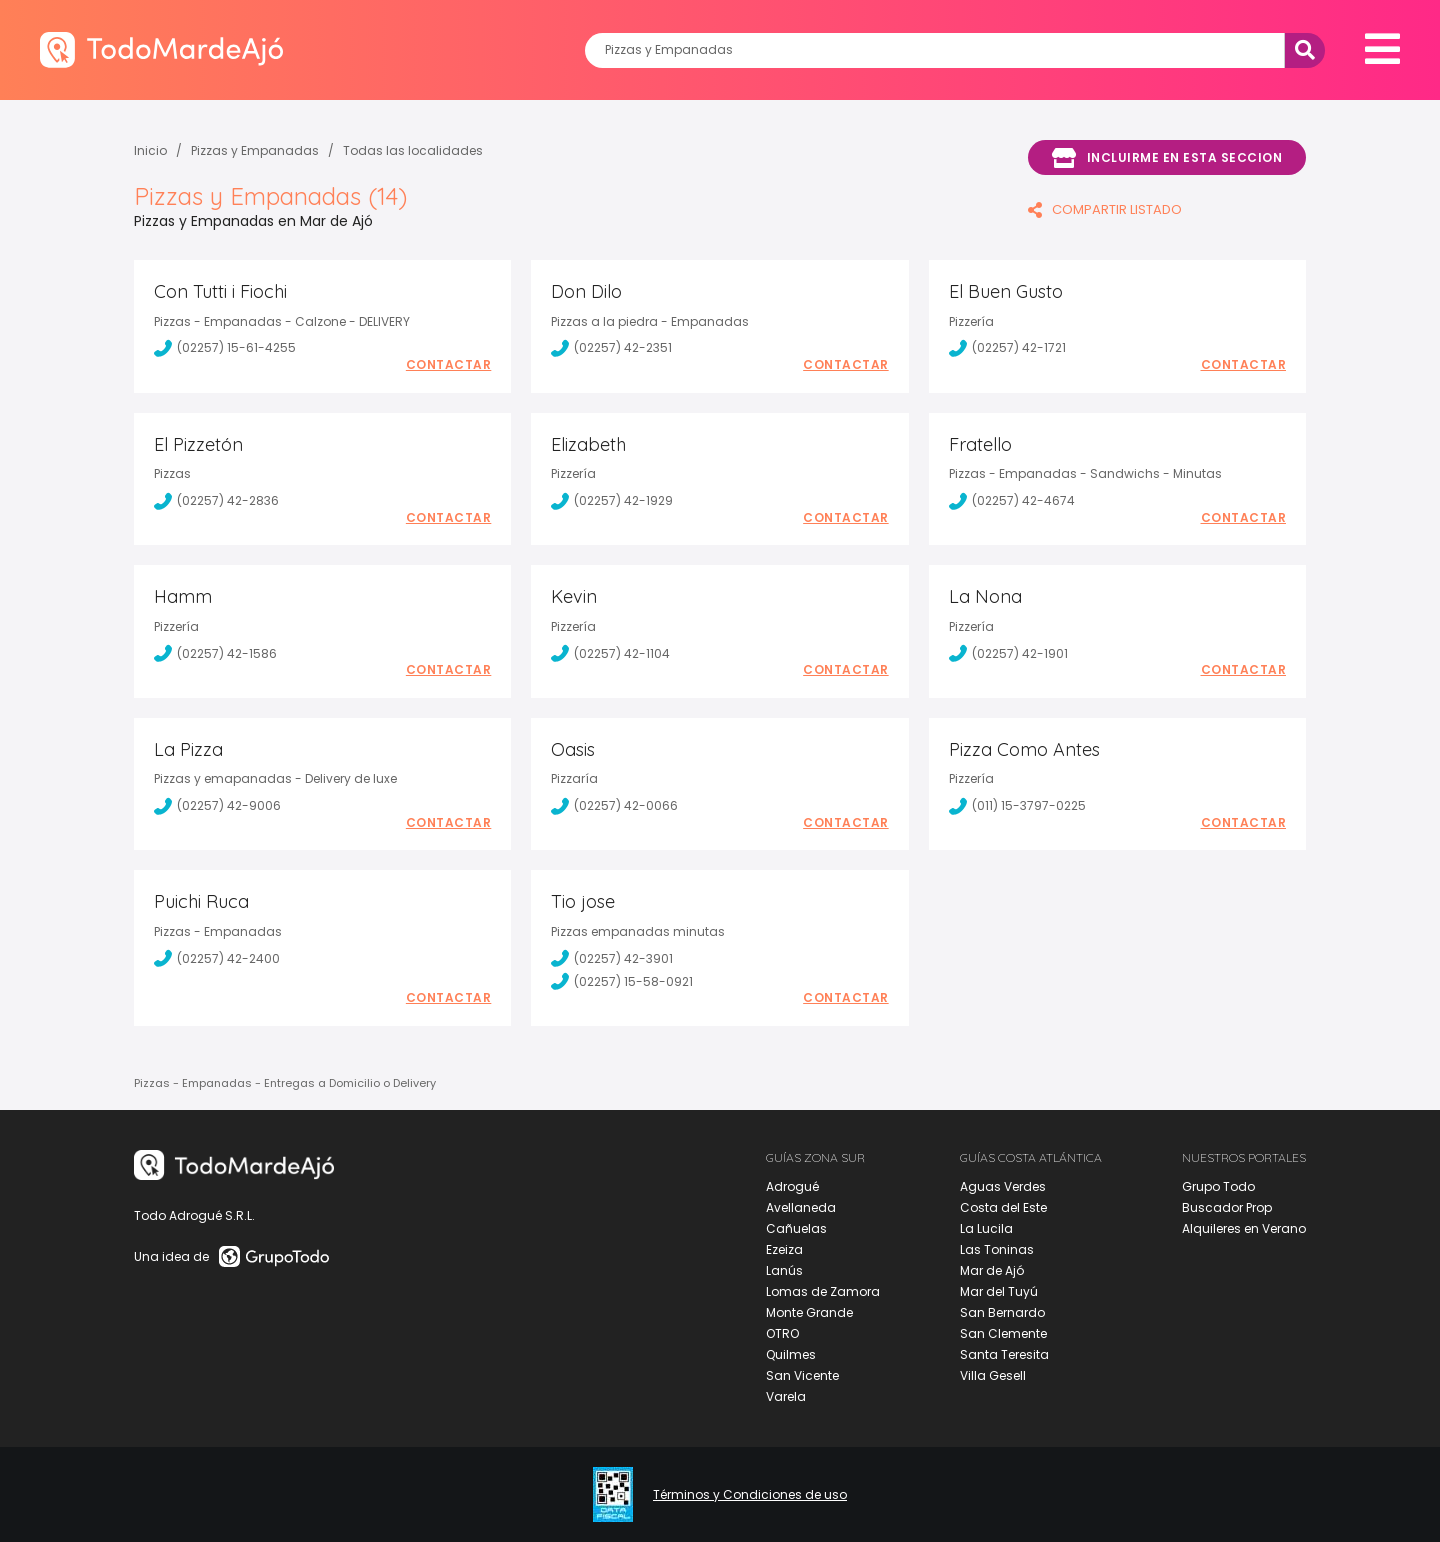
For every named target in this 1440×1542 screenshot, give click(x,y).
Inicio (150, 150)
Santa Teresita (1004, 1354)
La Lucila (986, 1228)
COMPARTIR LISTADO (1105, 209)
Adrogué (792, 1186)
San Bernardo (1002, 1312)
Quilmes (791, 1354)
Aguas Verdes (1003, 1186)
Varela (786, 1396)
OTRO (782, 1333)
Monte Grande (809, 1312)
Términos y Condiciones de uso (750, 1495)
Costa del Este (1003, 1207)
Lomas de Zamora (823, 1291)
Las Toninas (997, 1249)
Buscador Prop (1227, 1207)
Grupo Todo (1218, 1186)
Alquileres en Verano (1244, 1228)
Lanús (784, 1270)
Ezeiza (784, 1249)
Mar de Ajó (992, 1270)
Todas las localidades (413, 150)
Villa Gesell (993, 1375)
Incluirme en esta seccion (1167, 158)
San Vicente (802, 1375)
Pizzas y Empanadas (255, 150)
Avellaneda (801, 1207)
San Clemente (1003, 1333)
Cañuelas (796, 1228)
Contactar (449, 365)
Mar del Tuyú (999, 1291)
